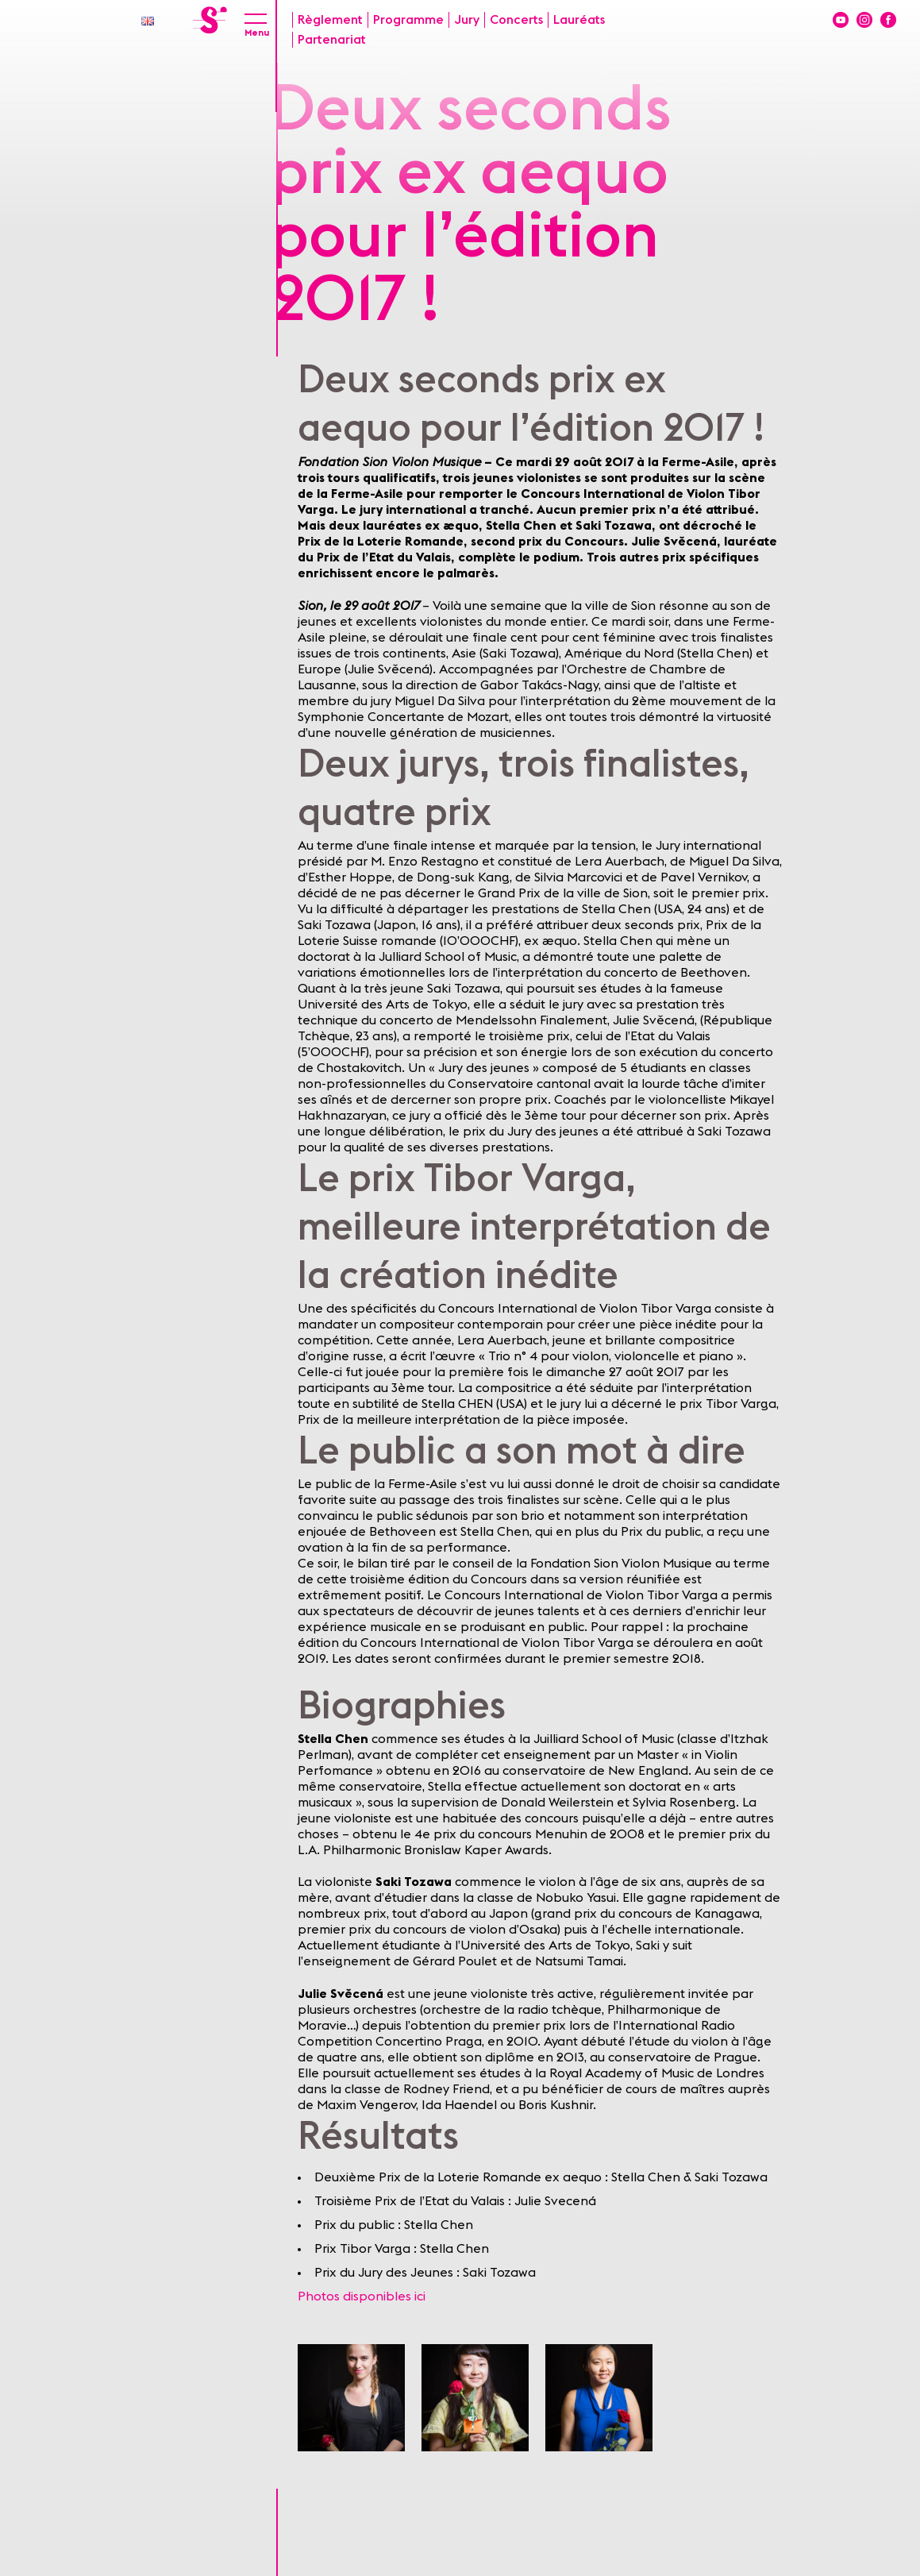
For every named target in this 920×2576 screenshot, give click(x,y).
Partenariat (332, 39)
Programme (408, 19)
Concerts (516, 19)
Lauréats (579, 19)
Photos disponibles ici (361, 2296)
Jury (466, 19)
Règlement (330, 19)
